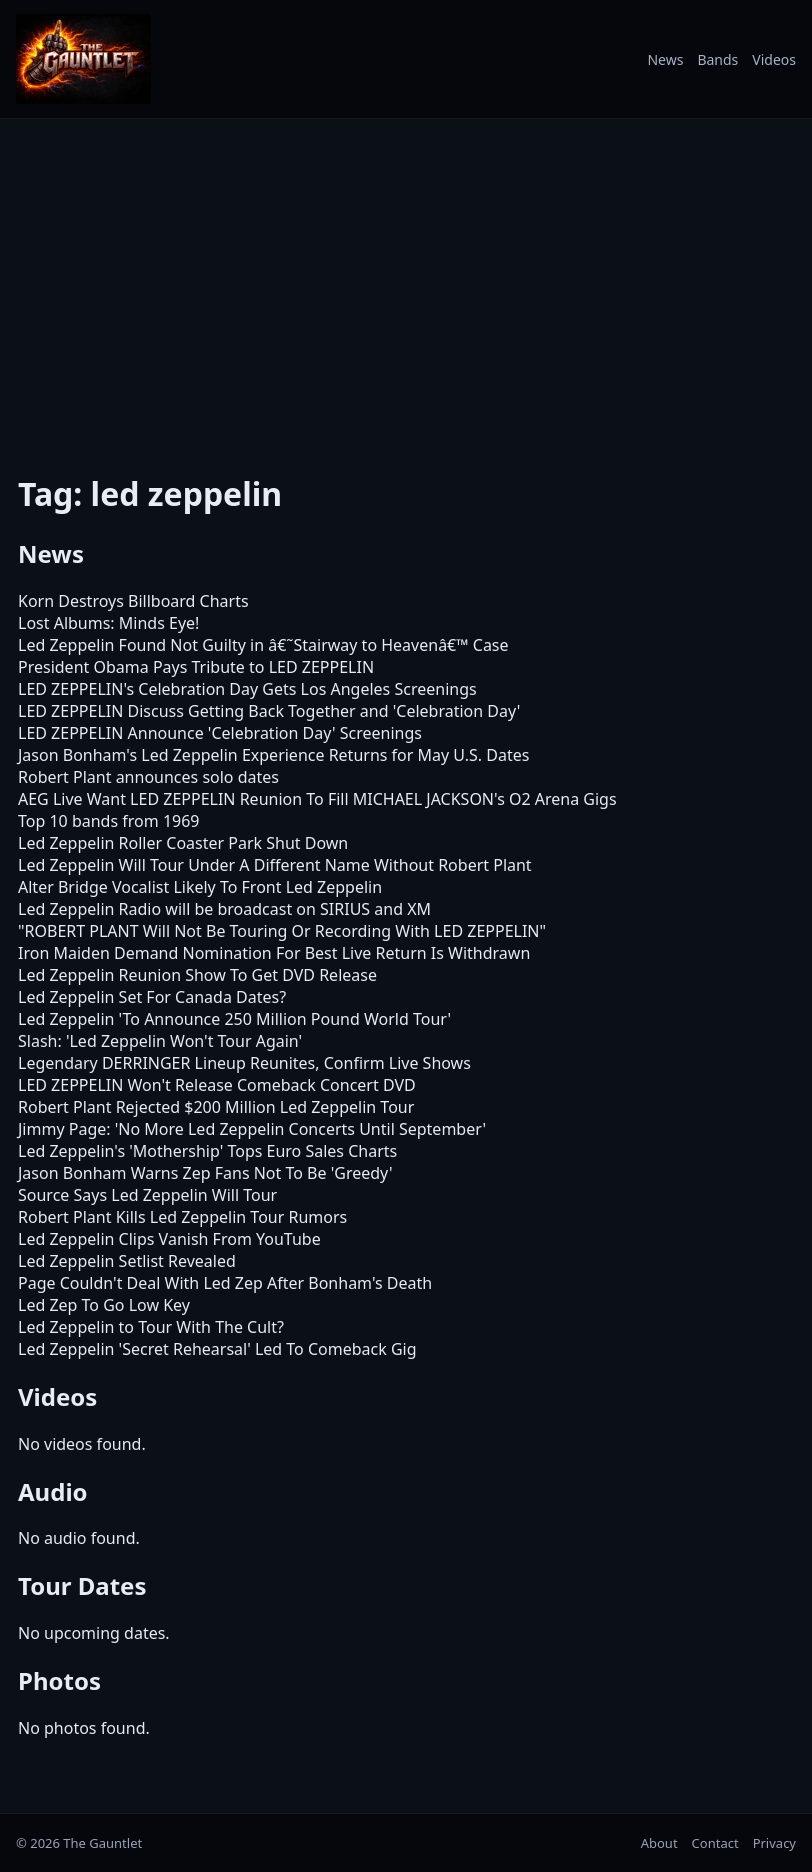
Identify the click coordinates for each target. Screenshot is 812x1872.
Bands (717, 59)
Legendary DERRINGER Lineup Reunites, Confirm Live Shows (244, 1063)
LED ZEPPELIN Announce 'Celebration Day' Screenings (220, 733)
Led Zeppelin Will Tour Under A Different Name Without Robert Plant (275, 865)
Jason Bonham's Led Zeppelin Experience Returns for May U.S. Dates (273, 755)
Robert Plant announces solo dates (148, 777)
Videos (774, 59)
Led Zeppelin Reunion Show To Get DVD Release (197, 975)
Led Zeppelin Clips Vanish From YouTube (169, 1239)
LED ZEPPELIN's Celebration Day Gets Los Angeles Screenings (247, 689)
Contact (715, 1843)
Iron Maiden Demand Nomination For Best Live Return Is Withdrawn (274, 953)
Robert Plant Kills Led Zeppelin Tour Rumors (182, 1217)
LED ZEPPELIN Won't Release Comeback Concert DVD (217, 1085)
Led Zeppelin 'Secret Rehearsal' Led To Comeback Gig (217, 1349)
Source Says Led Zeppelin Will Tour (147, 1195)
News (665, 59)
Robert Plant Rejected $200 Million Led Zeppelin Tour (216, 1107)
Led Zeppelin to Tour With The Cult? (151, 1327)
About (659, 1843)
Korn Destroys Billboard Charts (133, 601)
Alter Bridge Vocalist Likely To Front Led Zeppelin (200, 887)
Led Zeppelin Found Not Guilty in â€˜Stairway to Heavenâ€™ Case (263, 645)
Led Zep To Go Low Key (104, 1305)
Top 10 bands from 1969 (109, 821)
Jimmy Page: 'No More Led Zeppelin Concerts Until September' (252, 1129)
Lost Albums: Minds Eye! (108, 623)
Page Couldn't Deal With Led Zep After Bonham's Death (225, 1283)
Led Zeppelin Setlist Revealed (127, 1261)
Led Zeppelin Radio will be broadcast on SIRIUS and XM (224, 909)
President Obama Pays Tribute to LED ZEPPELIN (196, 667)
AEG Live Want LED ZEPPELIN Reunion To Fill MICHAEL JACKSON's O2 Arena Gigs (317, 799)
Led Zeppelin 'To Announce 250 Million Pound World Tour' (234, 1019)
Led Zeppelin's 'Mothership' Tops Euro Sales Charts (207, 1151)
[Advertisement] (406, 283)
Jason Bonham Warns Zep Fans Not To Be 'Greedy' (205, 1173)
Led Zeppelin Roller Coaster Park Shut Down (183, 843)
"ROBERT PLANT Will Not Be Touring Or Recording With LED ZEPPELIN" (282, 931)
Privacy (774, 1843)
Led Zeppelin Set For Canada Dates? (152, 997)
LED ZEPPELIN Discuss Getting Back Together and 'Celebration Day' (269, 711)
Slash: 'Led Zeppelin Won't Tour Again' (160, 1041)
